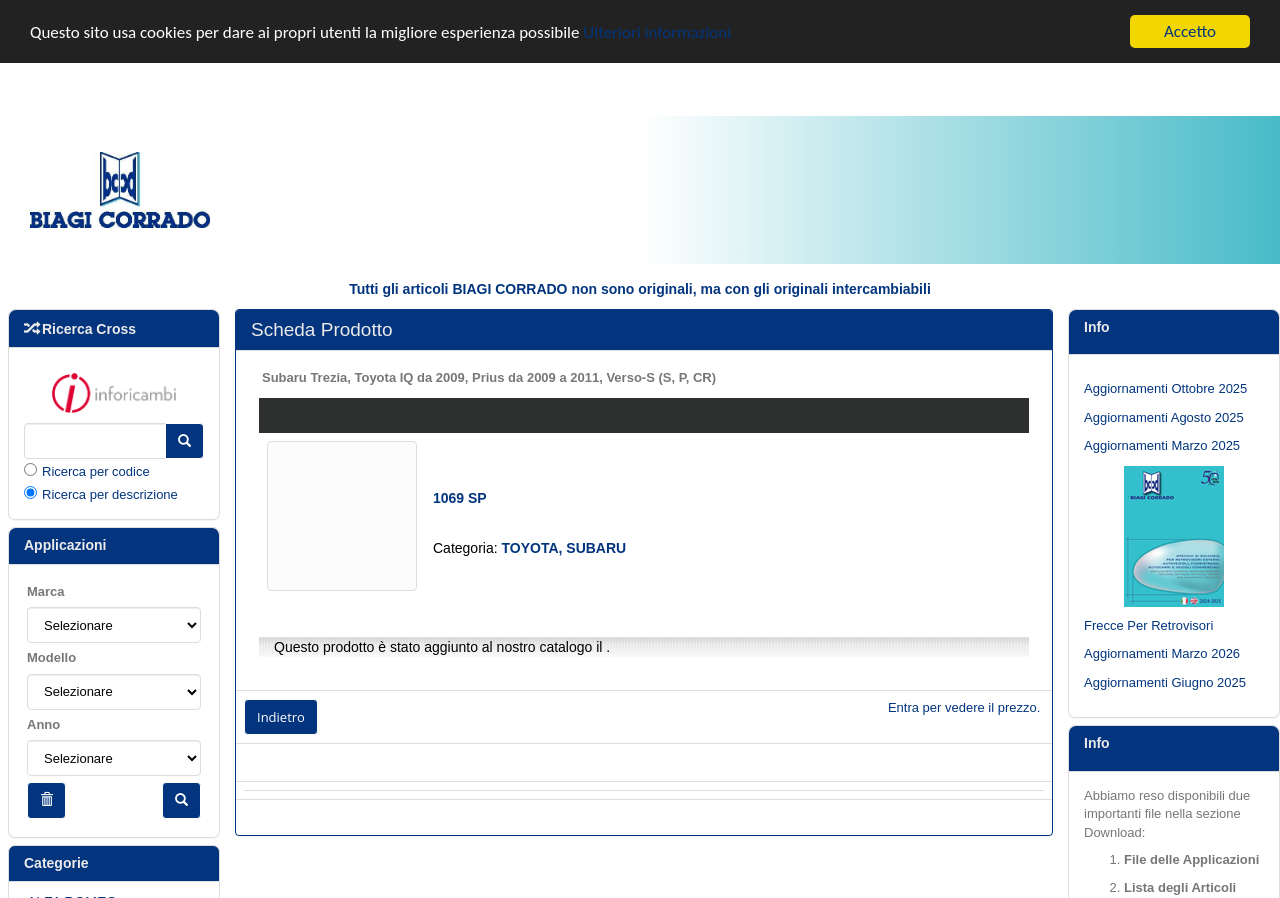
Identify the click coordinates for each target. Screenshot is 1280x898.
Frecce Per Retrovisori (1148, 625)
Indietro (281, 717)
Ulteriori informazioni (657, 31)
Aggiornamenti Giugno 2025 (1165, 682)
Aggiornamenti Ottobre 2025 (1165, 388)
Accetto (1190, 31)
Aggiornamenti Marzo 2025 (1162, 445)
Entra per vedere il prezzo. (964, 707)
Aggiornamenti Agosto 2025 (1164, 416)
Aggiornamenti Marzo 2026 (1162, 653)
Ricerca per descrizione (110, 494)
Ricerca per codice (96, 471)
